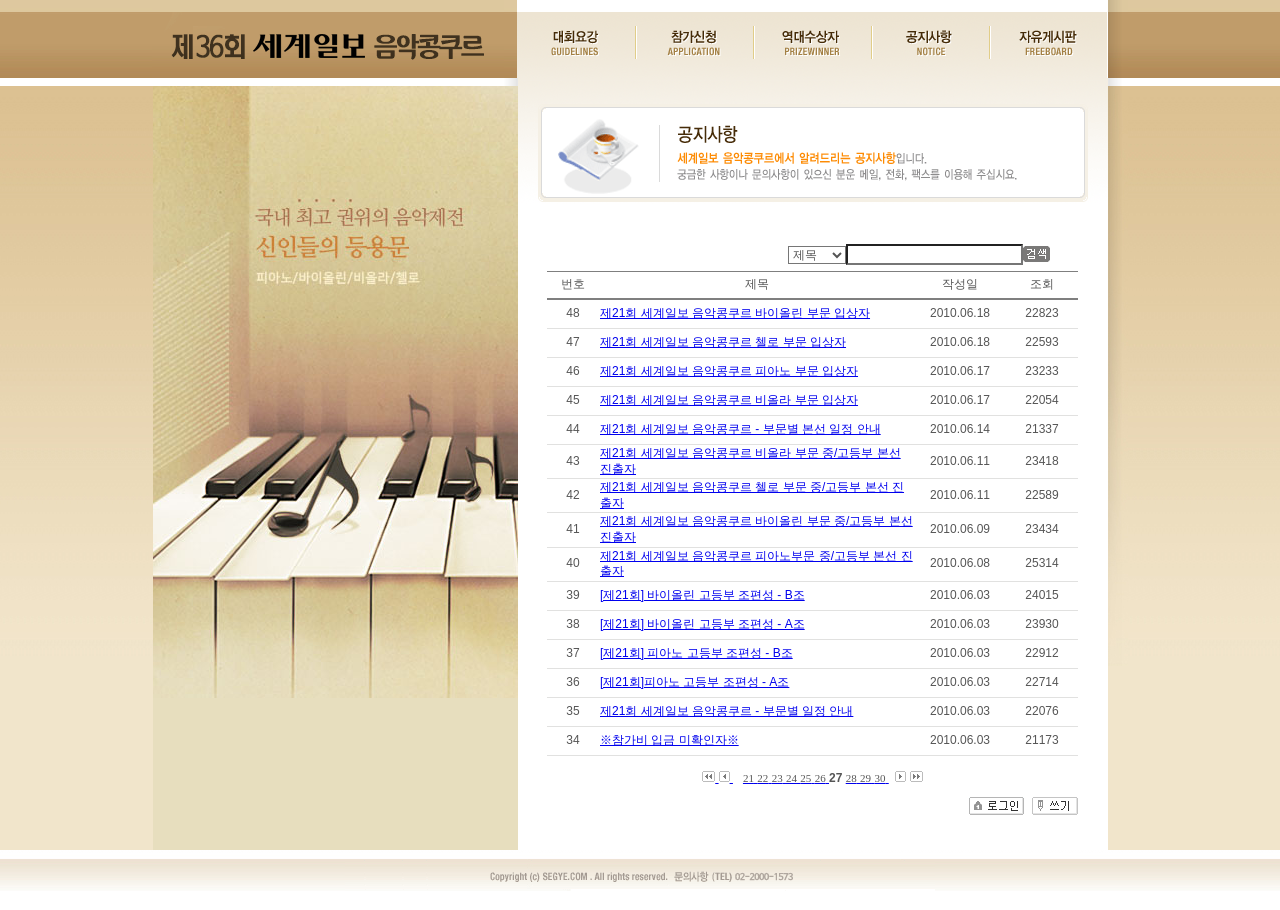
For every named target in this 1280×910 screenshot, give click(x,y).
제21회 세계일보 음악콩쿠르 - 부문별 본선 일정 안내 (740, 429)
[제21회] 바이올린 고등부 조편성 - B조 (702, 595)
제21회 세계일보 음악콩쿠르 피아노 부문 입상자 (729, 371)
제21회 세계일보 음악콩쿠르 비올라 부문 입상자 (729, 400)
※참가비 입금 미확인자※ (669, 740)
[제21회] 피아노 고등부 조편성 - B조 (696, 653)
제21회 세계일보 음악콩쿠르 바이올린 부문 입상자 (735, 313)
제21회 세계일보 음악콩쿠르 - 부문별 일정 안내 (726, 711)
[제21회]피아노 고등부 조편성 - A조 (694, 682)
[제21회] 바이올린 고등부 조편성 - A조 (702, 624)
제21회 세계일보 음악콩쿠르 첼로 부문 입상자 (723, 342)
